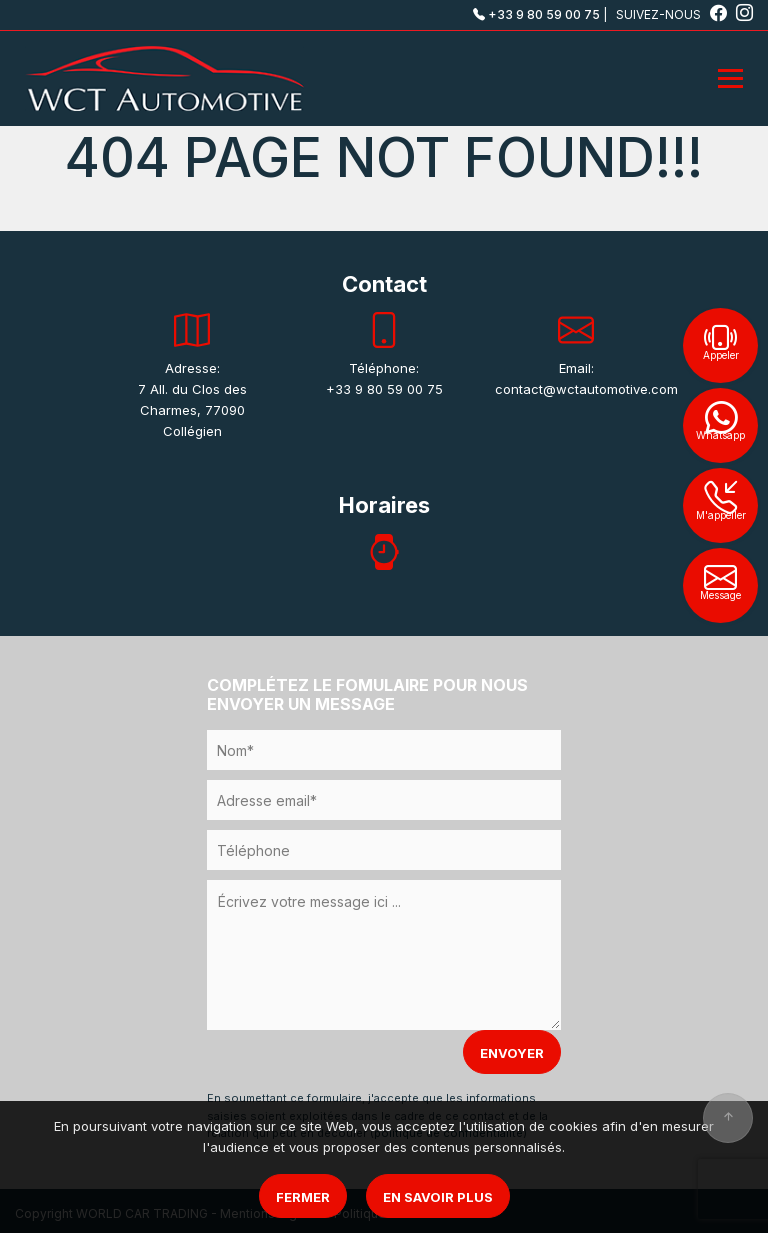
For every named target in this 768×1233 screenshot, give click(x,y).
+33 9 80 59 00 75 (536, 14)
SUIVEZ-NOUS (673, 14)
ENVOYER (512, 1053)
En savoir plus (438, 1197)
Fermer (303, 1197)
